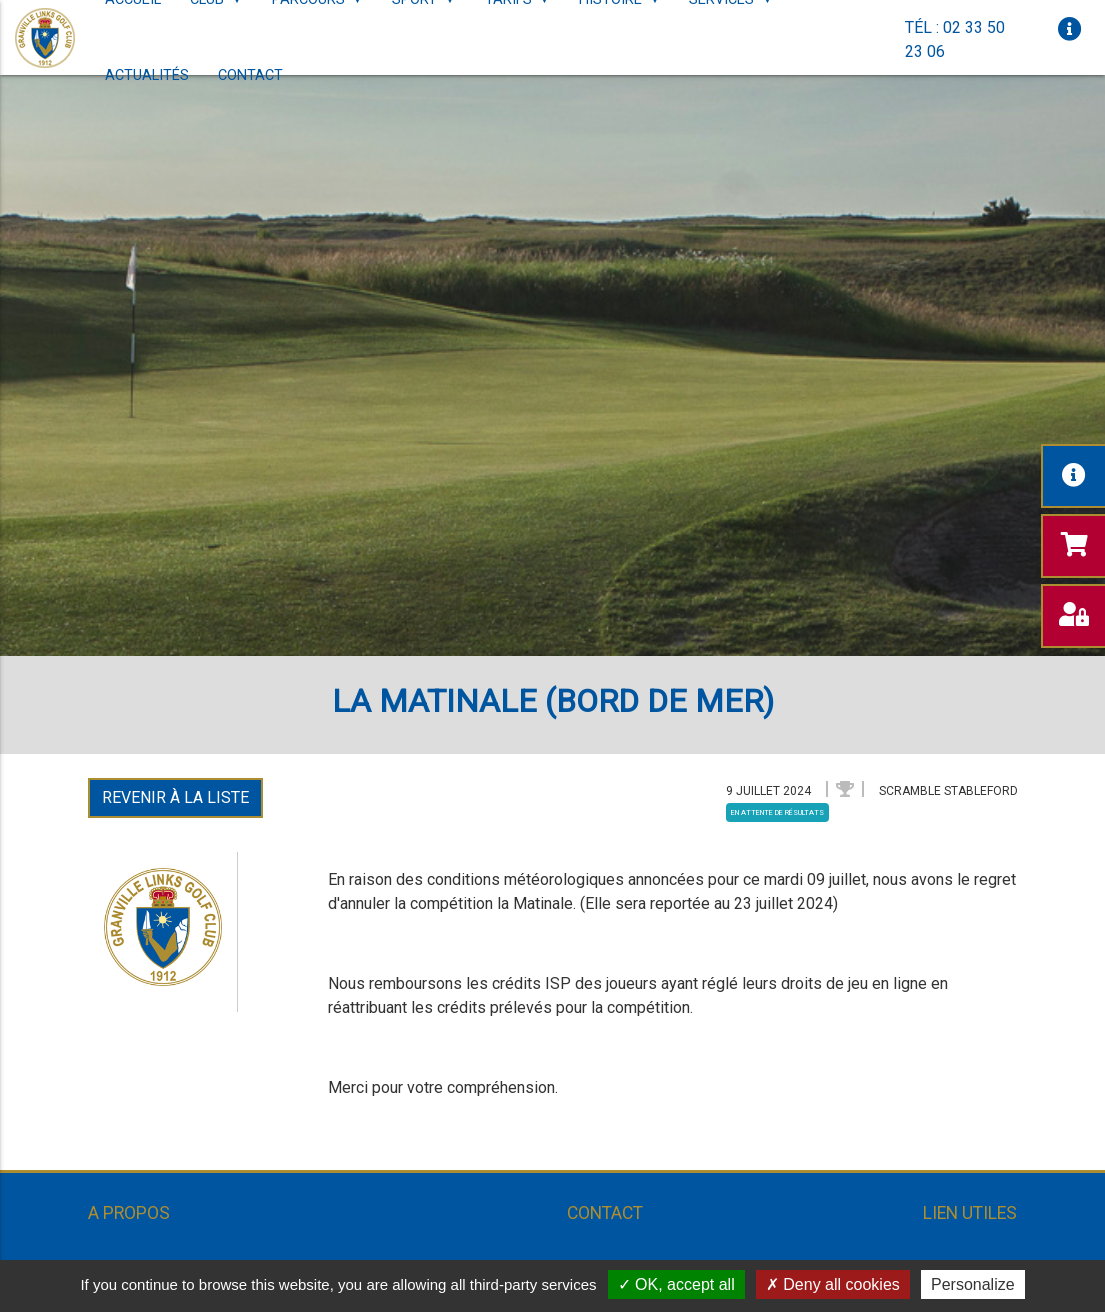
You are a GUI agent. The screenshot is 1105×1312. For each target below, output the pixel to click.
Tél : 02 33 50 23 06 (955, 39)
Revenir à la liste (175, 797)
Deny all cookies (833, 1284)
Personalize (973, 1284)
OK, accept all (676, 1284)
